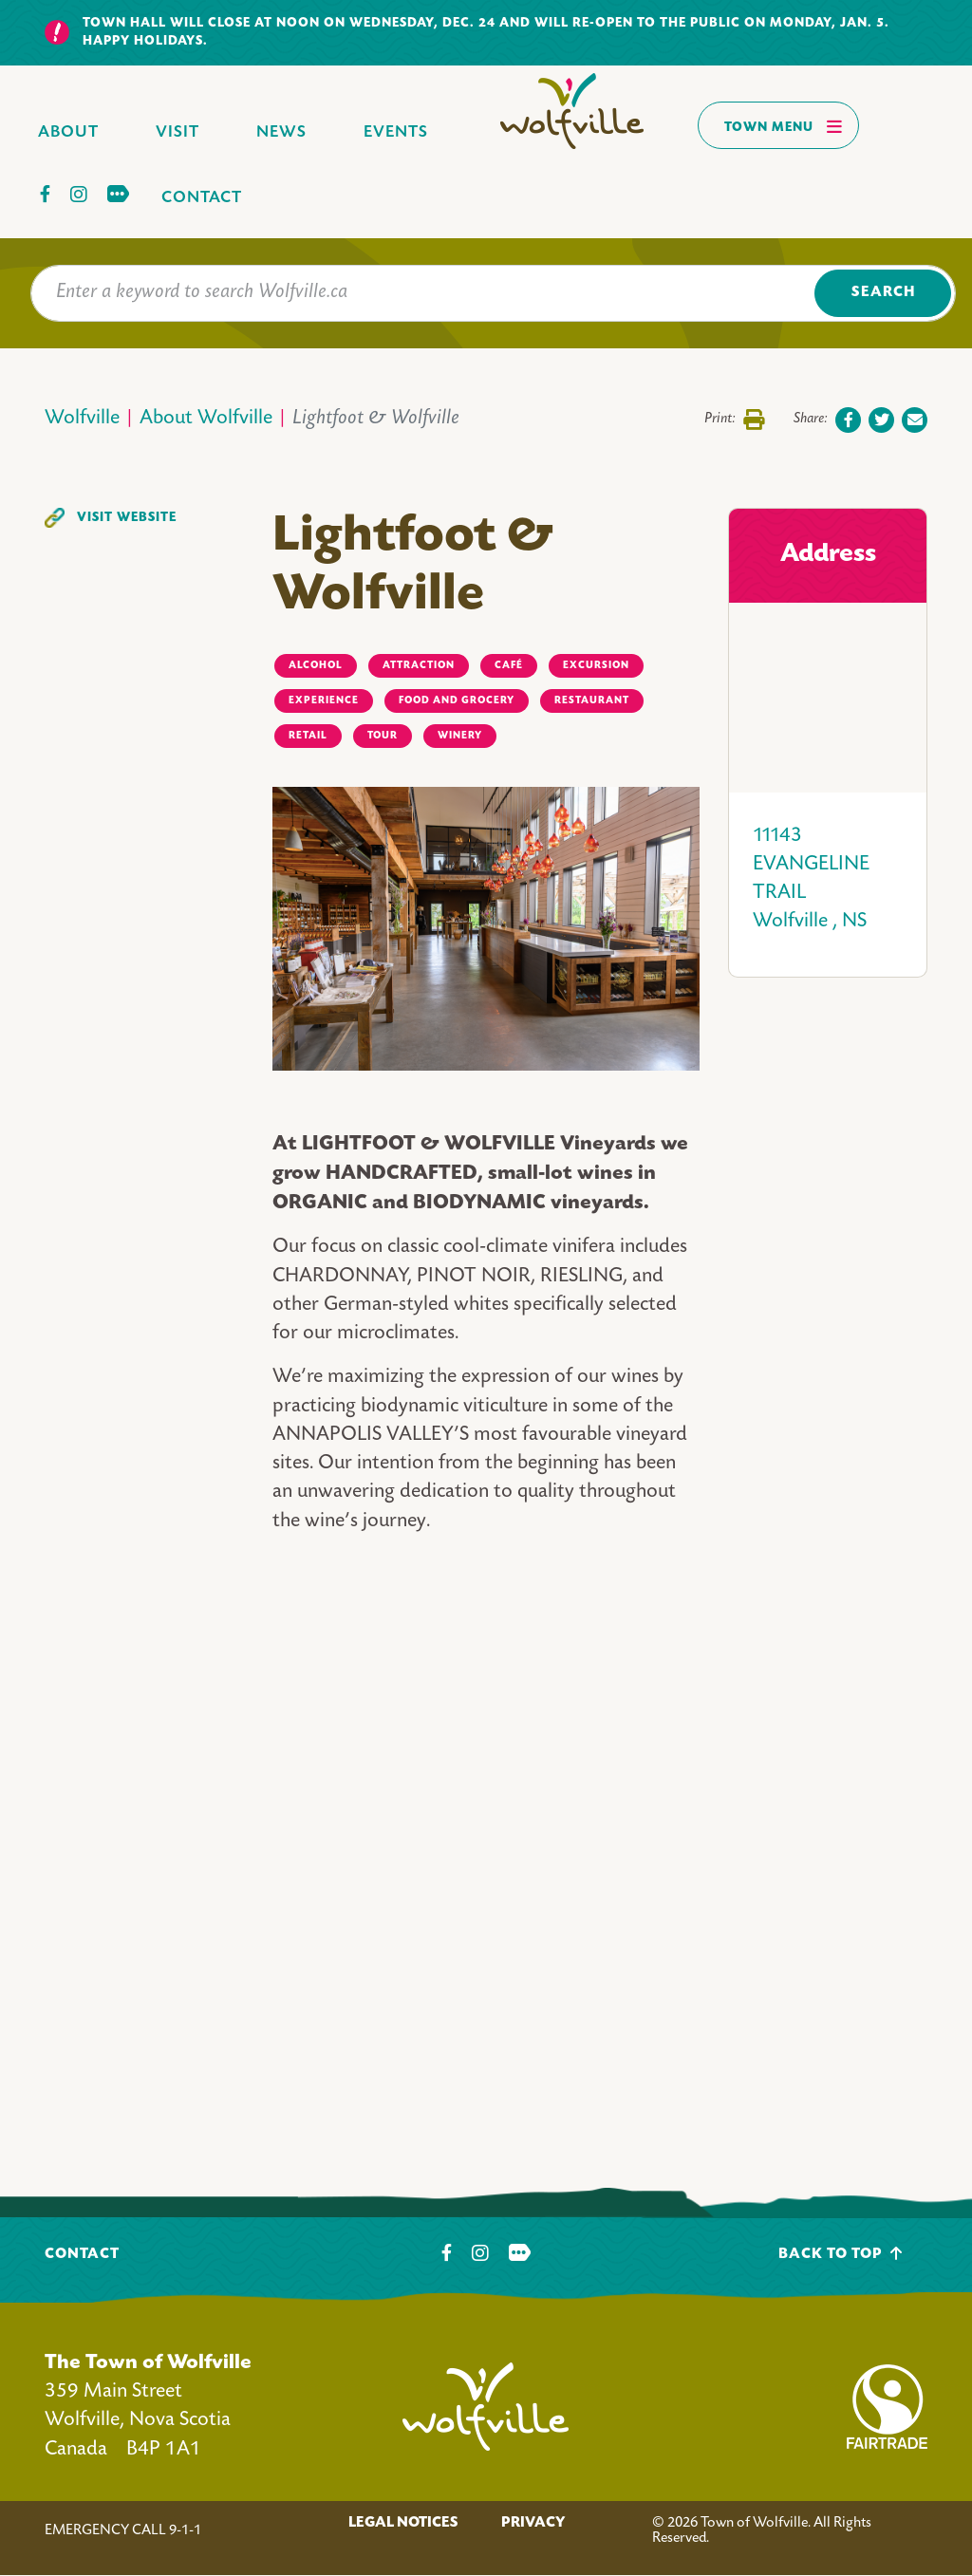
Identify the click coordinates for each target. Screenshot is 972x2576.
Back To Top (840, 2254)
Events (396, 132)
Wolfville (82, 419)
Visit (177, 132)
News (281, 132)
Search (883, 293)
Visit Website (127, 518)
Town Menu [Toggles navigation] (783, 126)
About (68, 132)
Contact (201, 198)
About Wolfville (206, 419)
